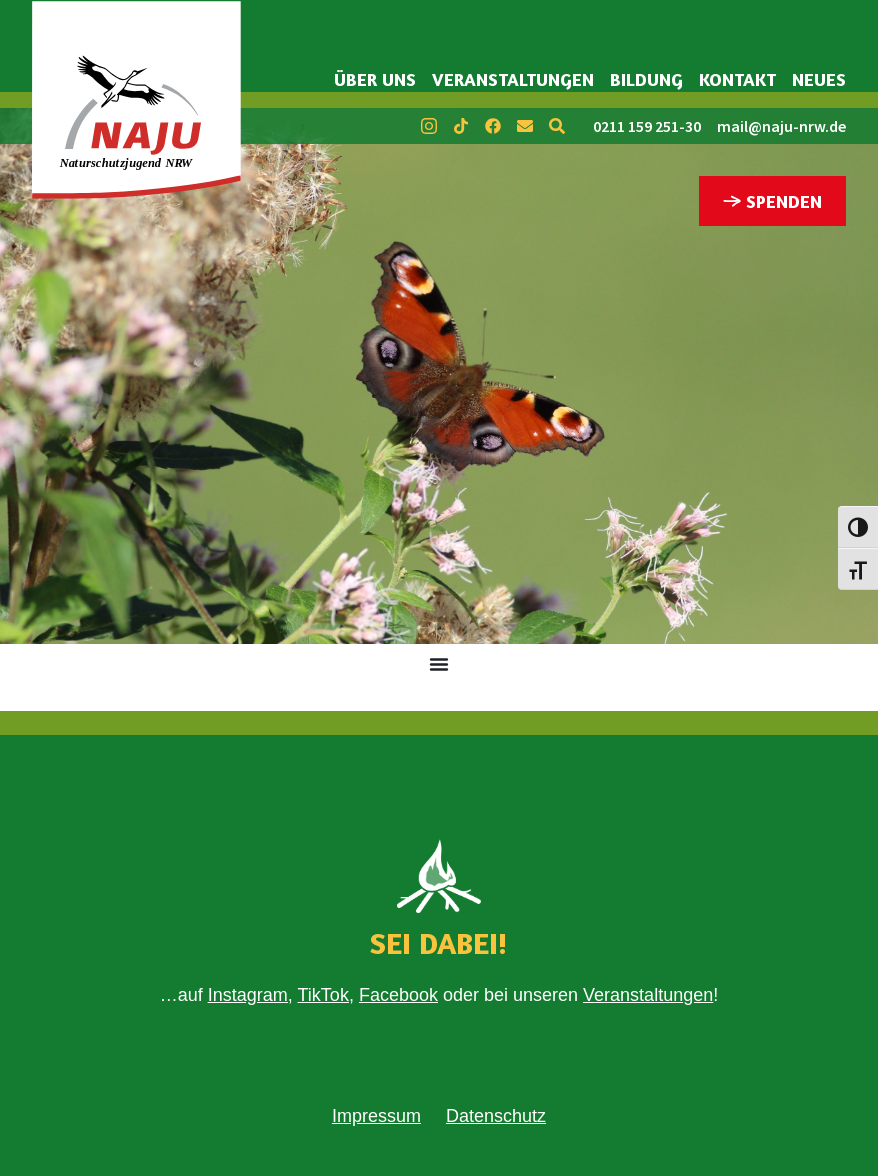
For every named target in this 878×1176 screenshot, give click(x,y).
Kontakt (737, 79)
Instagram (248, 995)
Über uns (375, 79)
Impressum (376, 1116)
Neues (819, 79)
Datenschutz (496, 1116)
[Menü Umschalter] (439, 664)
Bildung (646, 79)
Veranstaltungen (513, 79)
